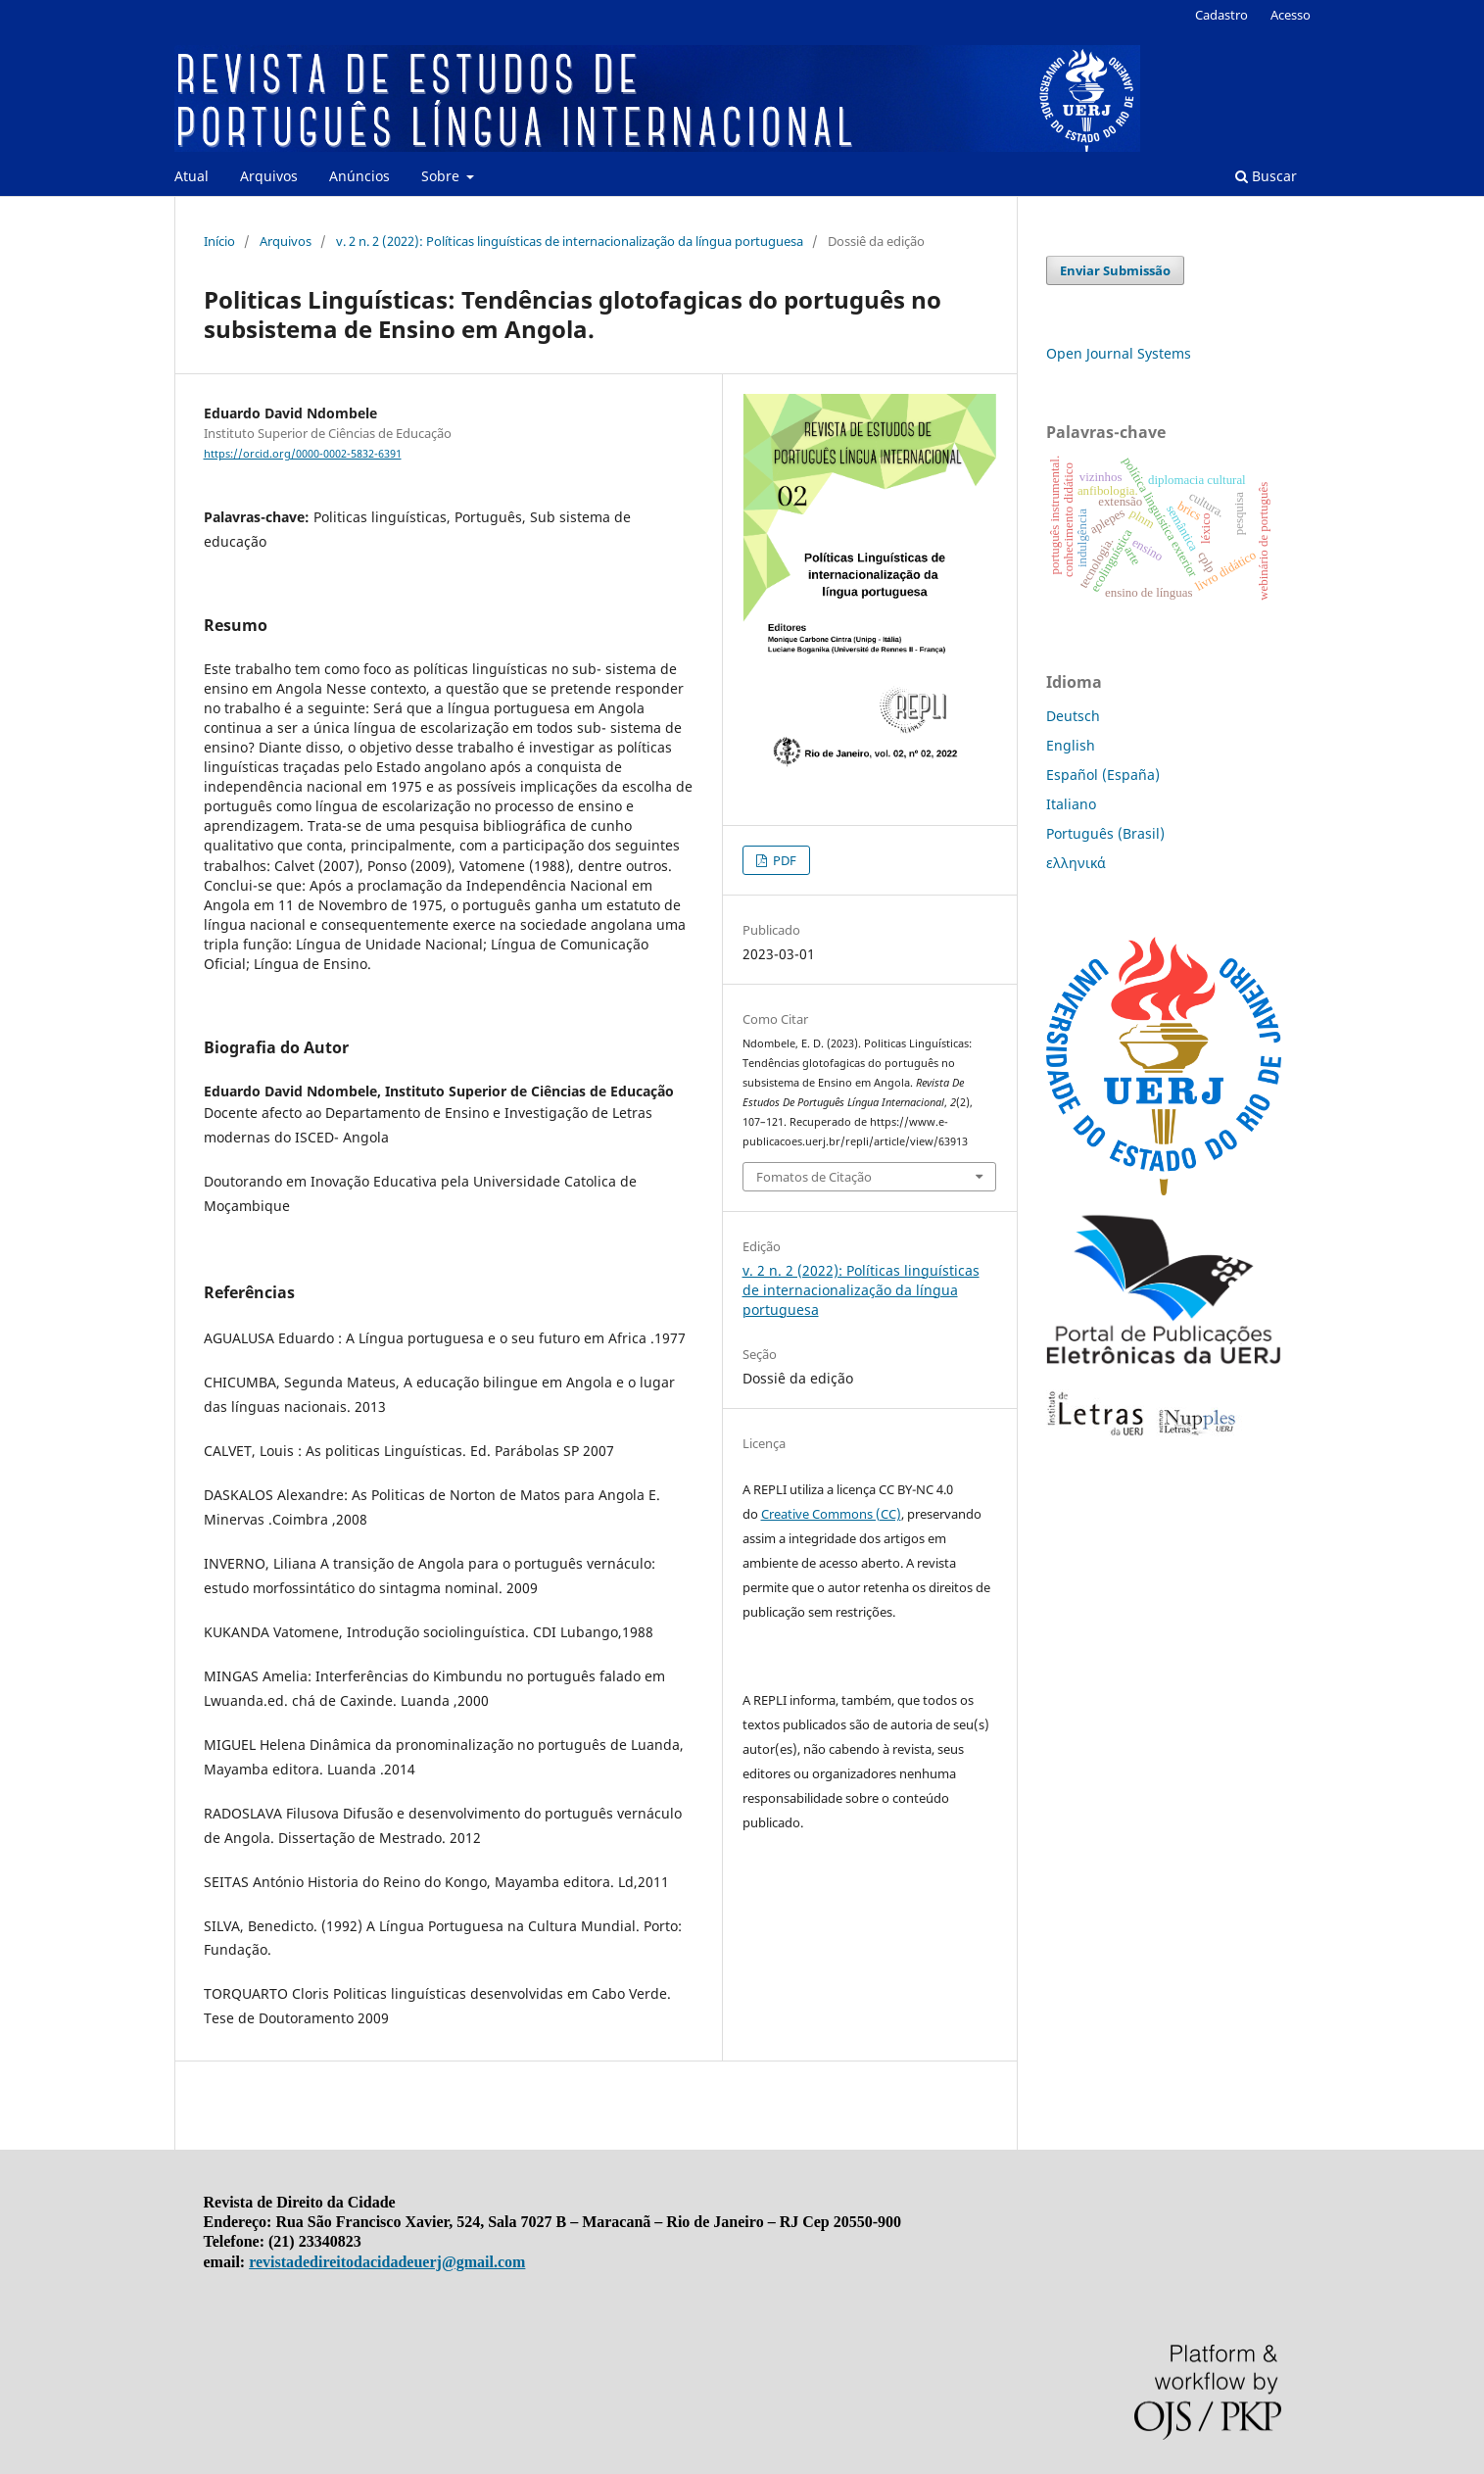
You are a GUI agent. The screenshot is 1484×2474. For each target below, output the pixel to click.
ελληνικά (1076, 862)
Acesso (1290, 15)
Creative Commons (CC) (831, 1514)
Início (219, 241)
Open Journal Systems (1118, 353)
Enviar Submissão (1115, 270)
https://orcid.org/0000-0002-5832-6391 (303, 454)
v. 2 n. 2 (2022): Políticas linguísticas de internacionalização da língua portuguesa (569, 241)
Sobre (442, 176)
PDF (783, 860)
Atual (191, 176)
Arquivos (269, 176)
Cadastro (1221, 15)
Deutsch (1073, 715)
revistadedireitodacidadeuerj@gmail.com (387, 2262)
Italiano (1071, 804)
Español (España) (1103, 774)
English (1070, 745)
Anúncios (359, 176)
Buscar (1266, 176)
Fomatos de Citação (814, 1177)
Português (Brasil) (1105, 833)
